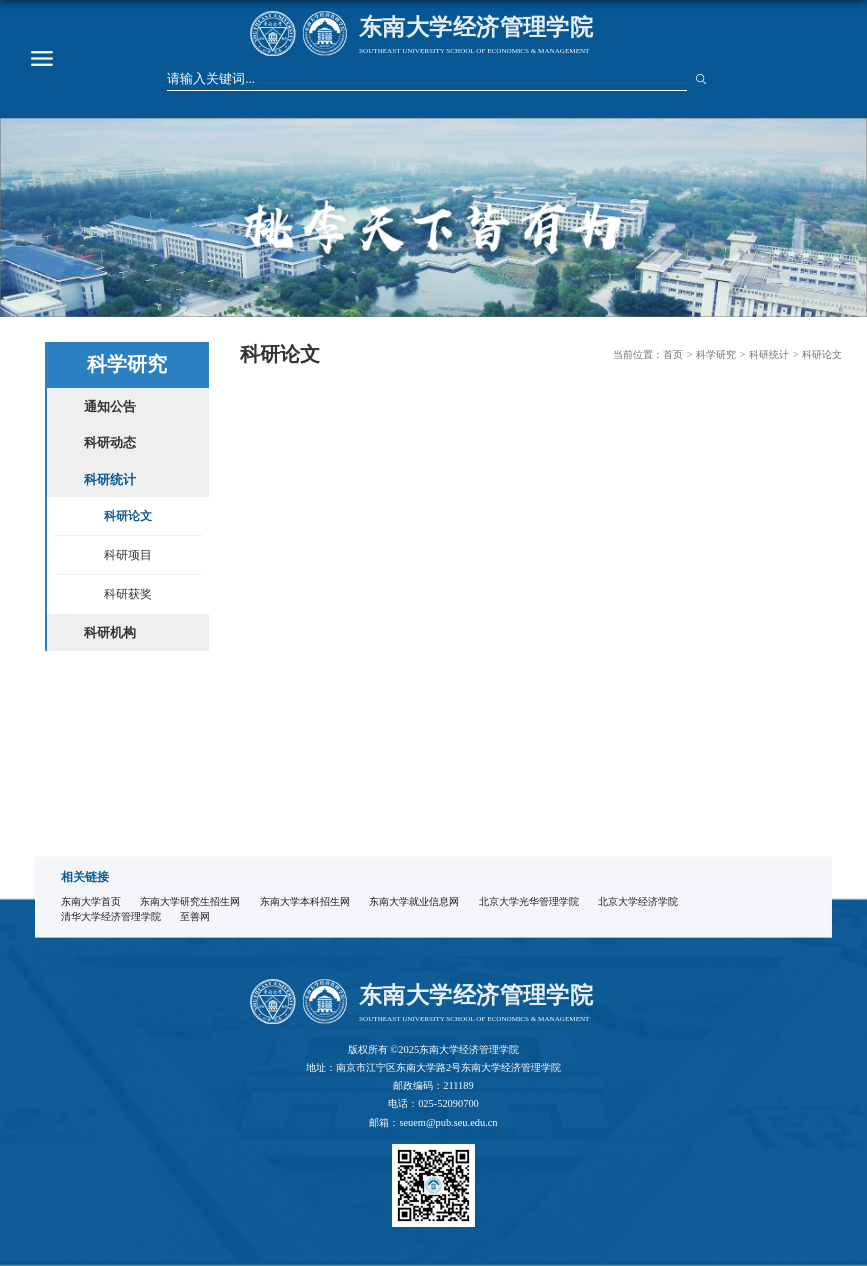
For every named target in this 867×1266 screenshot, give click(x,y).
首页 (673, 354)
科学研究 (716, 354)
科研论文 (822, 354)
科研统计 (769, 354)
